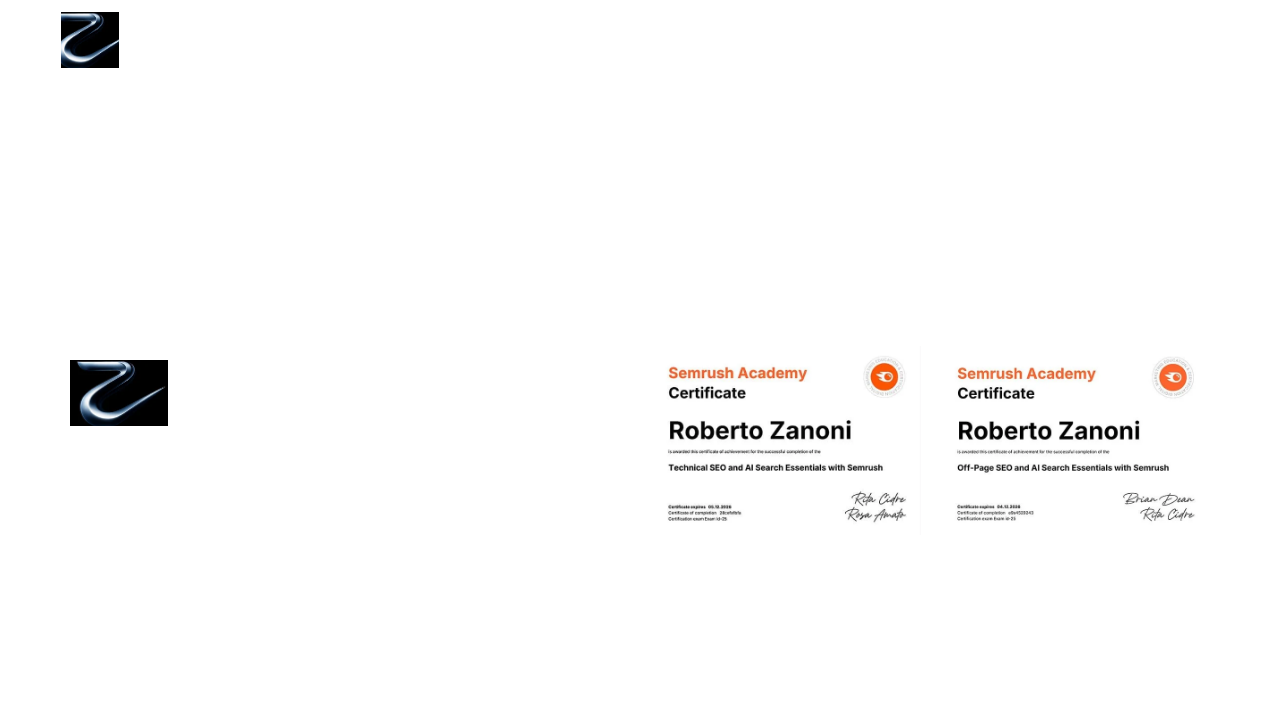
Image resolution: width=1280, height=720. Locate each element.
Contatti (1178, 39)
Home (788, 39)
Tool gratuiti (988, 39)
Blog (1091, 39)
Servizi (877, 39)
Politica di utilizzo (288, 497)
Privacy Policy (275, 449)
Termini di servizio (289, 473)
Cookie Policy (273, 425)
